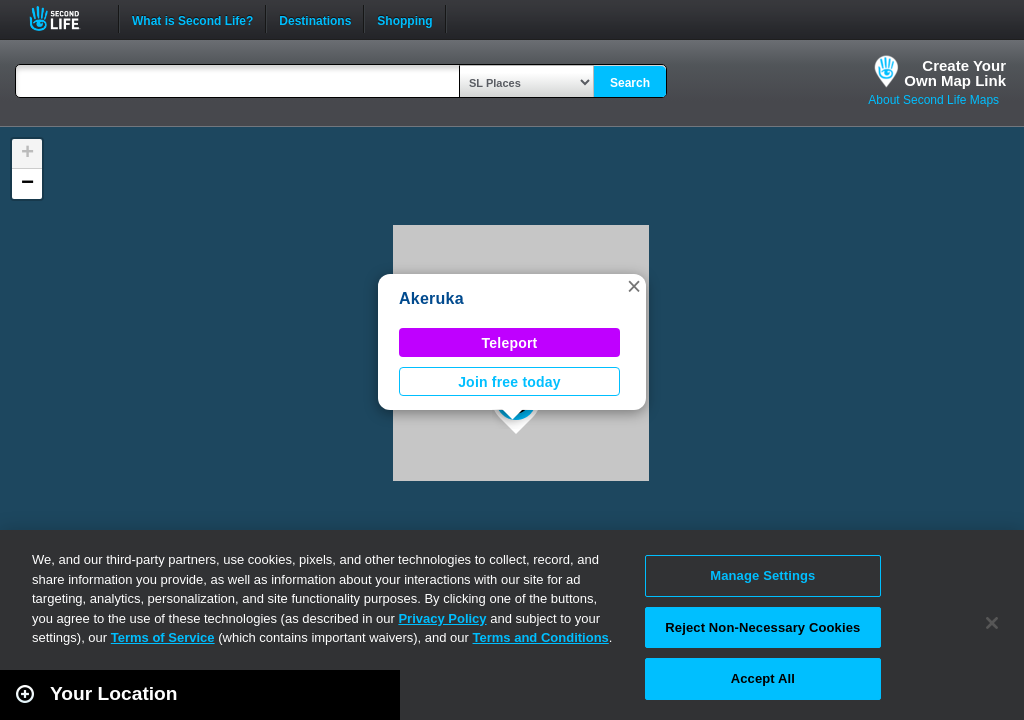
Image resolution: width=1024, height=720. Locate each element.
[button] (634, 286)
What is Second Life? (192, 19)
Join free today (509, 382)
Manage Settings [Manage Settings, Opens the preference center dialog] (762, 575)
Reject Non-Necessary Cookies (762, 627)
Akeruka (431, 298)
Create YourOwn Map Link (955, 73)
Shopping (404, 19)
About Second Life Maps (933, 100)
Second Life (65, 18)
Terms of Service (163, 637)
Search (630, 83)
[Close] (992, 623)
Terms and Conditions (541, 637)
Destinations (315, 19)
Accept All (763, 678)
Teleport (510, 343)
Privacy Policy (442, 618)
